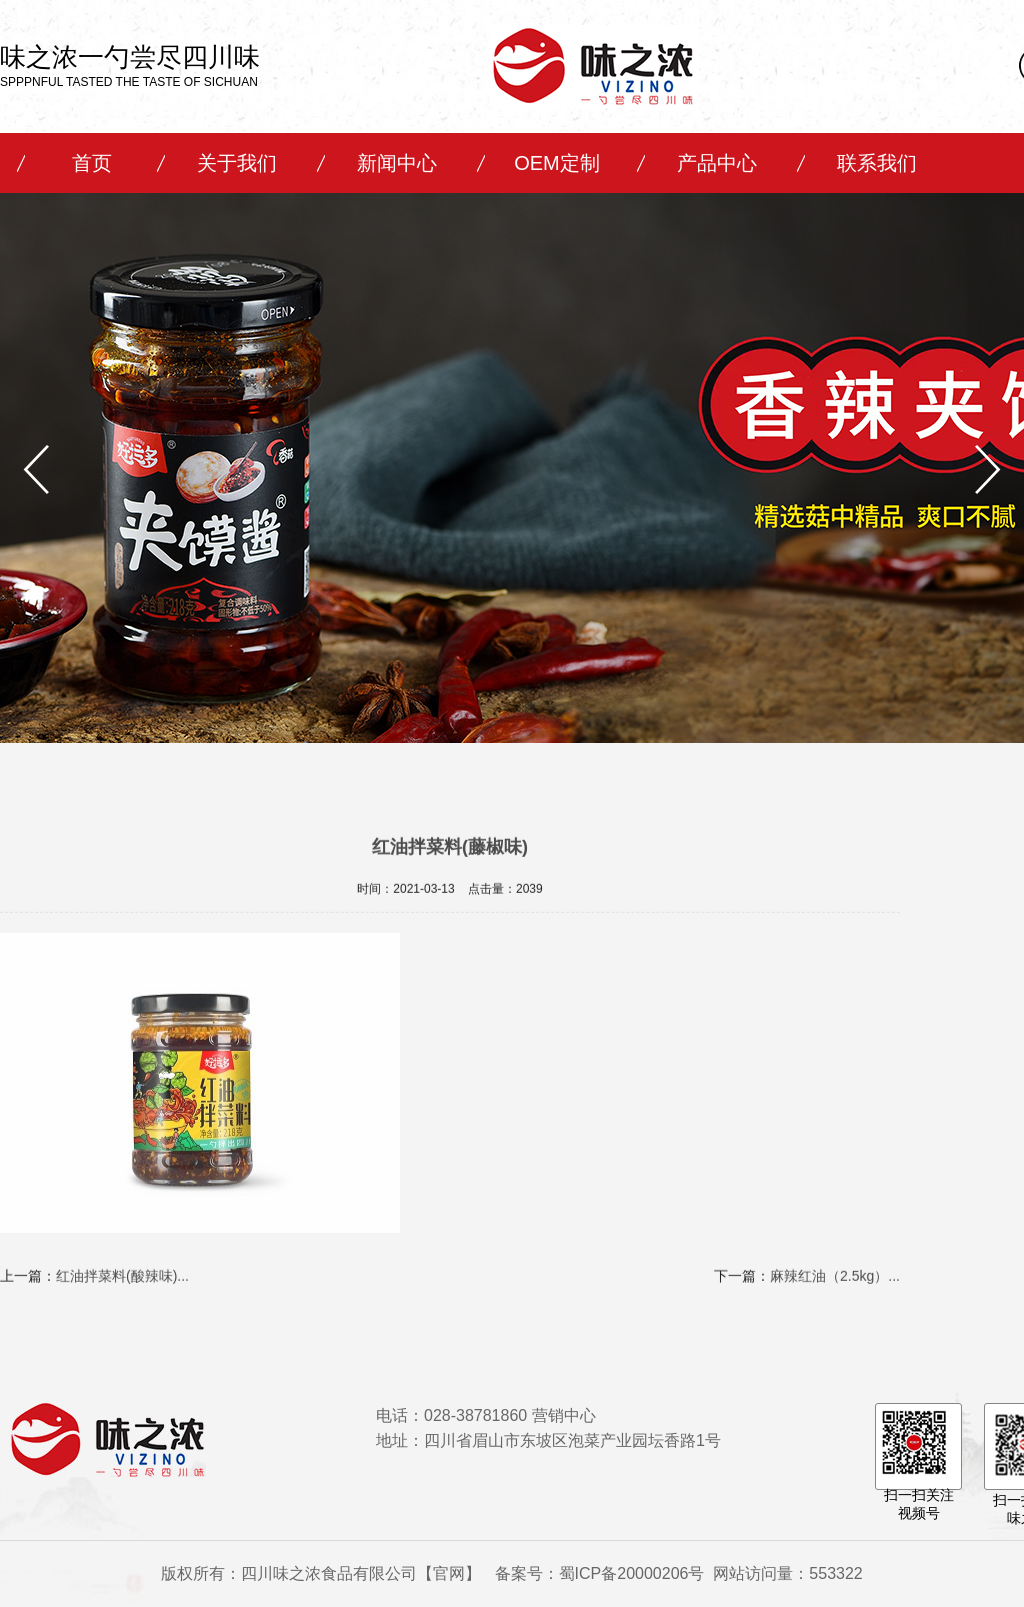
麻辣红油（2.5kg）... (835, 1282)
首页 (92, 163)
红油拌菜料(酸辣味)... (122, 1282)
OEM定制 (557, 163)
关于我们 (237, 163)
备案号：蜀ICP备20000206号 (600, 1573)
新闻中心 (397, 163)
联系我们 (877, 163)
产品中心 (717, 163)
